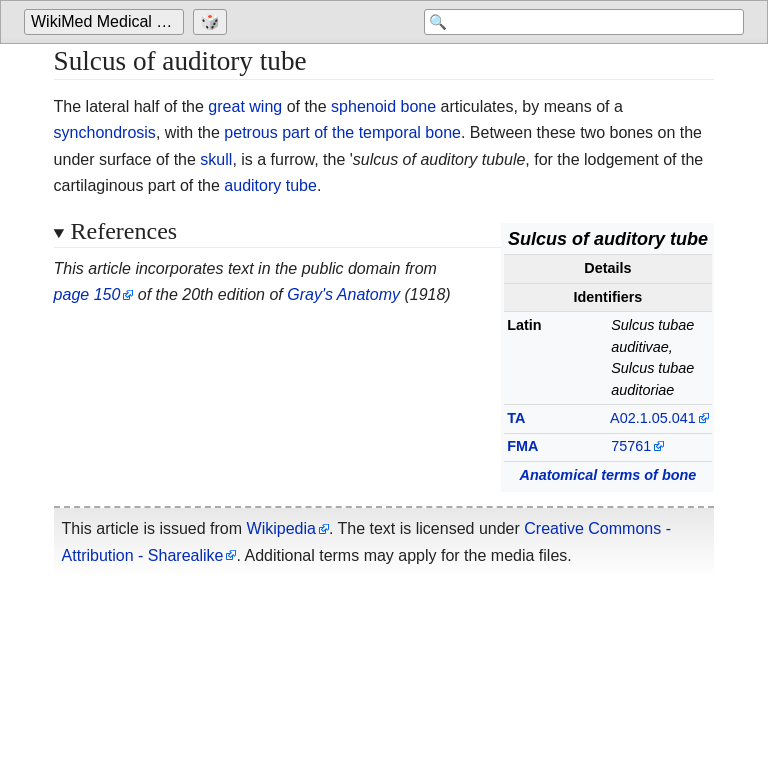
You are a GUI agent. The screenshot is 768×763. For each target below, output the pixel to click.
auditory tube (270, 185)
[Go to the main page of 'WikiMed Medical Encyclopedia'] (106, 22)
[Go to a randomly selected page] (212, 22)
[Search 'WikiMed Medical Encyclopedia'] (584, 22)
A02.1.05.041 (653, 418)
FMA (522, 446)
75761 (631, 446)
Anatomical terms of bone (608, 475)
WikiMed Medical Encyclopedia (107, 21)
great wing (245, 106)
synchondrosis (105, 132)
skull (216, 159)
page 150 (87, 294)
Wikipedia (281, 528)
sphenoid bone (383, 106)
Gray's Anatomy (343, 294)
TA (516, 418)
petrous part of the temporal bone (342, 132)
